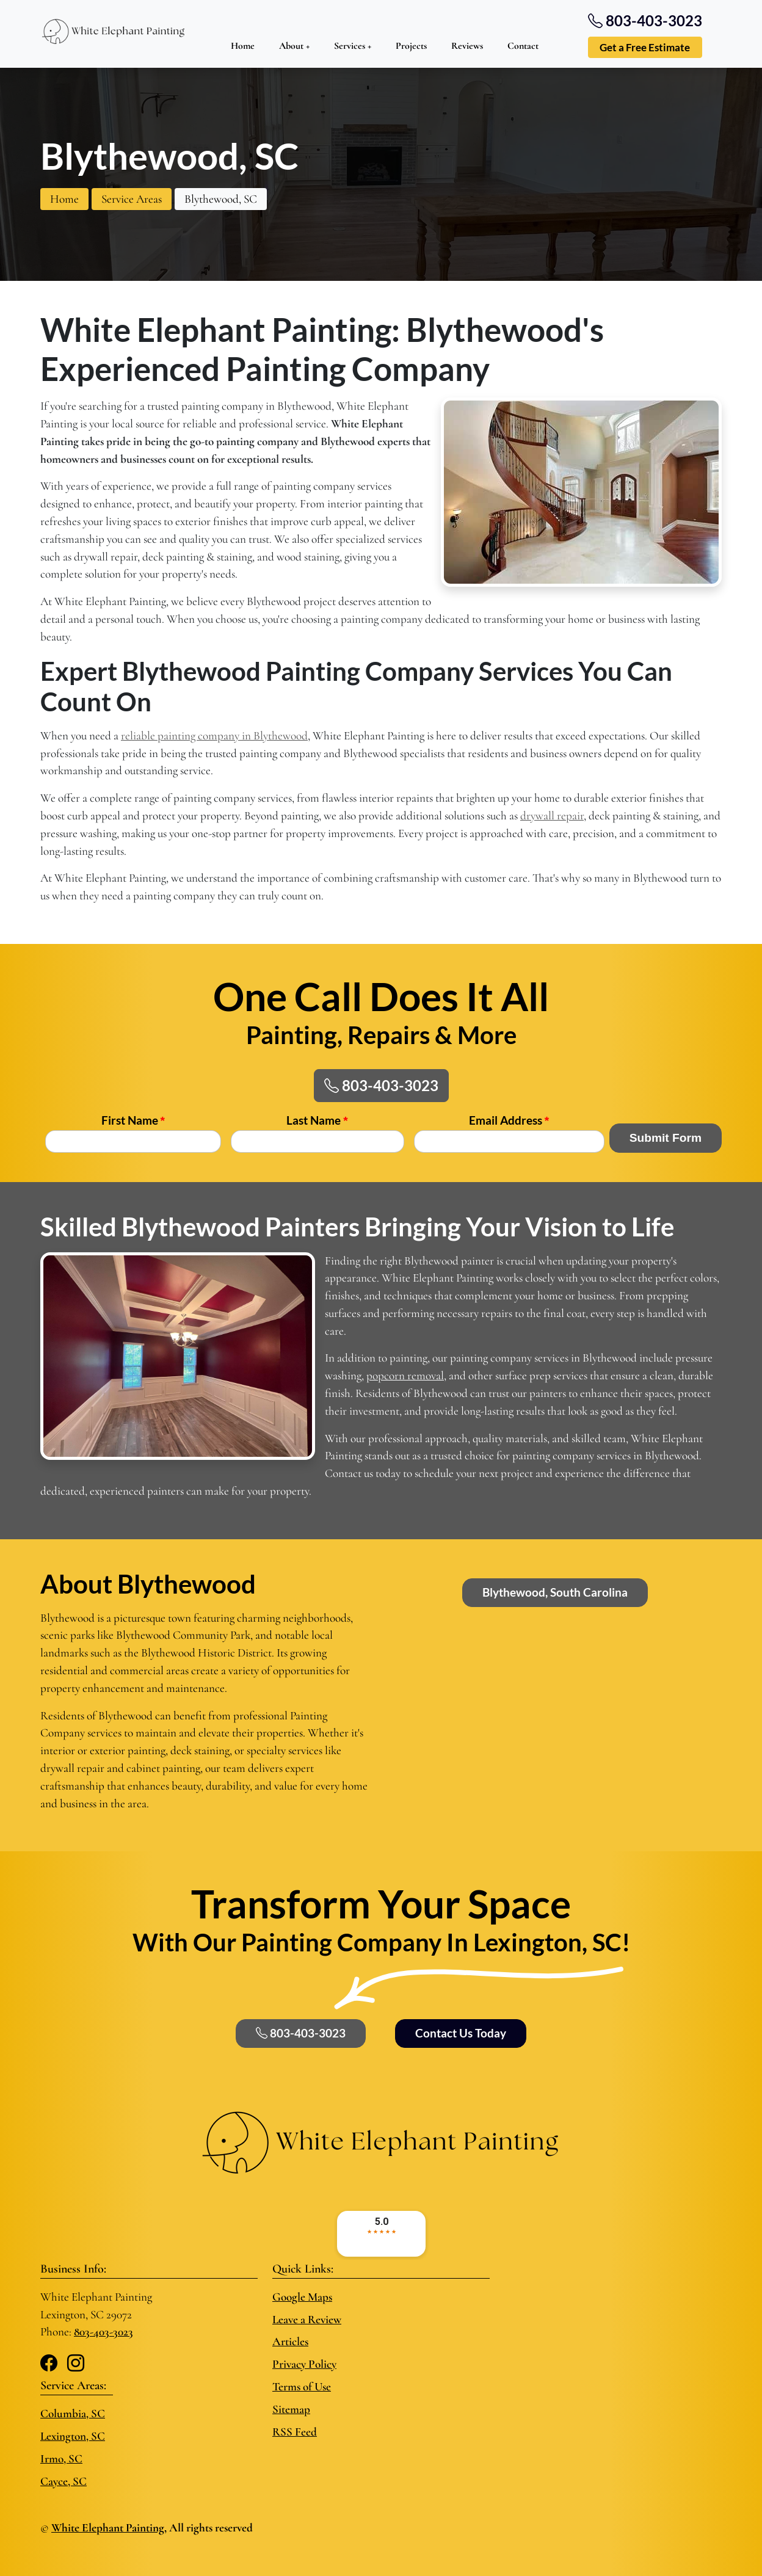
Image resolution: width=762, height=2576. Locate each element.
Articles (290, 2341)
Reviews (467, 46)
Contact (523, 46)
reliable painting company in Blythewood (214, 735)
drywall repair (552, 815)
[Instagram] (75, 2363)
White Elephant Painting (107, 2527)
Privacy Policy (304, 2364)
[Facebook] (48, 2363)
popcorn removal (405, 1375)
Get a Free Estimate (645, 47)
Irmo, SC (61, 2458)
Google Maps (302, 2297)
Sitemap (291, 2409)
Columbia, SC (72, 2413)
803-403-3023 (381, 1085)
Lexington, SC (72, 2436)
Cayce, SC (63, 2481)
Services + (352, 46)
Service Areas (131, 199)
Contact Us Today (460, 2033)
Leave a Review (306, 2319)
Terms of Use (301, 2386)
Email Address (509, 1120)
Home (243, 46)
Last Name (316, 1120)
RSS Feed (294, 2432)
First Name (133, 1120)
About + (294, 46)
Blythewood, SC (220, 199)
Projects (411, 46)
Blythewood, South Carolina (555, 1592)
